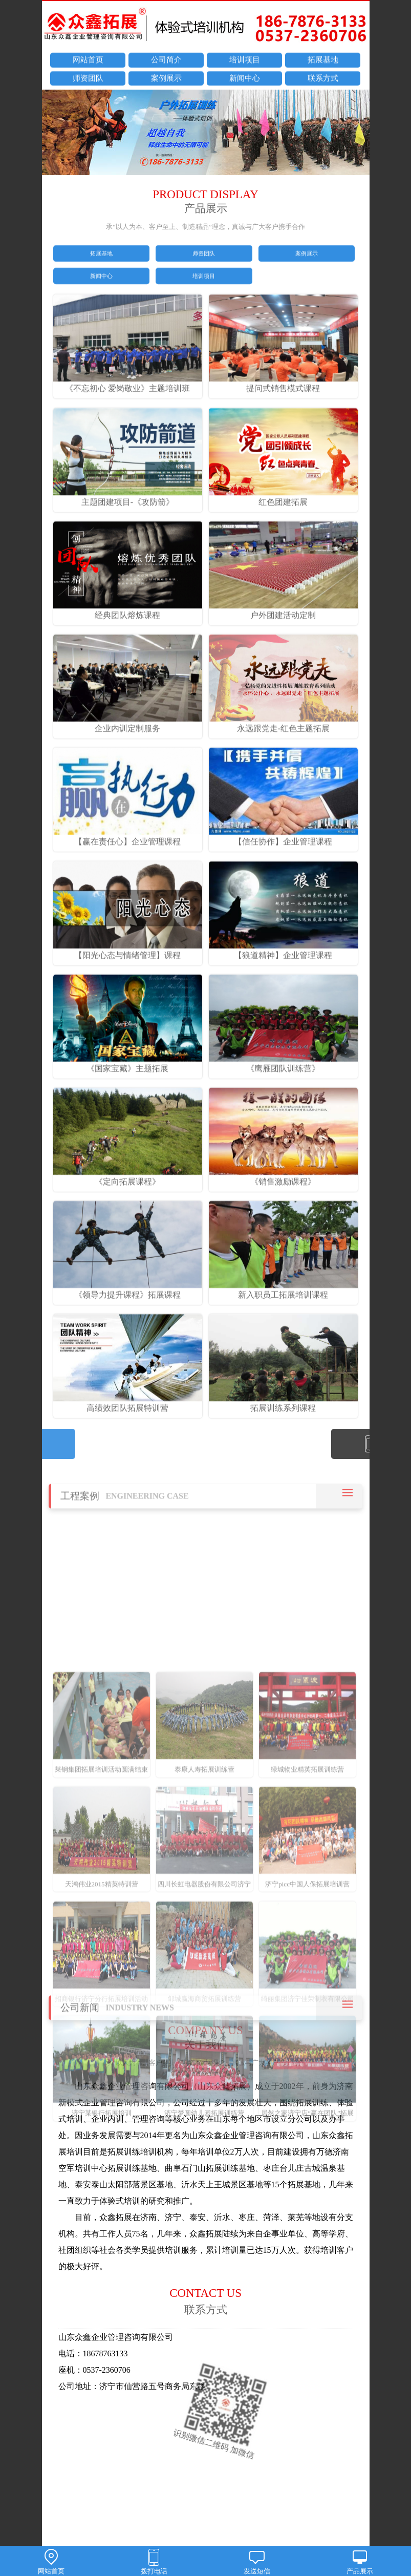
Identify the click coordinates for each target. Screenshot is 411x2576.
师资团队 (88, 79)
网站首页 (88, 61)
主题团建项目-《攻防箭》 (128, 530)
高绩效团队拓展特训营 (128, 1436)
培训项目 (244, 61)
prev (54, 133)
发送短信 (257, 2562)
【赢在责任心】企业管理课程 (128, 869)
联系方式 (323, 79)
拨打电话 (154, 2562)
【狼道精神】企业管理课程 (283, 983)
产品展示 (359, 2562)
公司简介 (166, 61)
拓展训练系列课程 (283, 1436)
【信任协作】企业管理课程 (283, 869)
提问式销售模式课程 (283, 416)
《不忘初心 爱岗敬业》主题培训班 (128, 416)
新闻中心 (244, 79)
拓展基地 (323, 61)
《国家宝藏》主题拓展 (128, 1096)
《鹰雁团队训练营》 (283, 1096)
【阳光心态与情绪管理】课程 (128, 983)
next (356, 133)
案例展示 (166, 79)
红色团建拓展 (283, 530)
